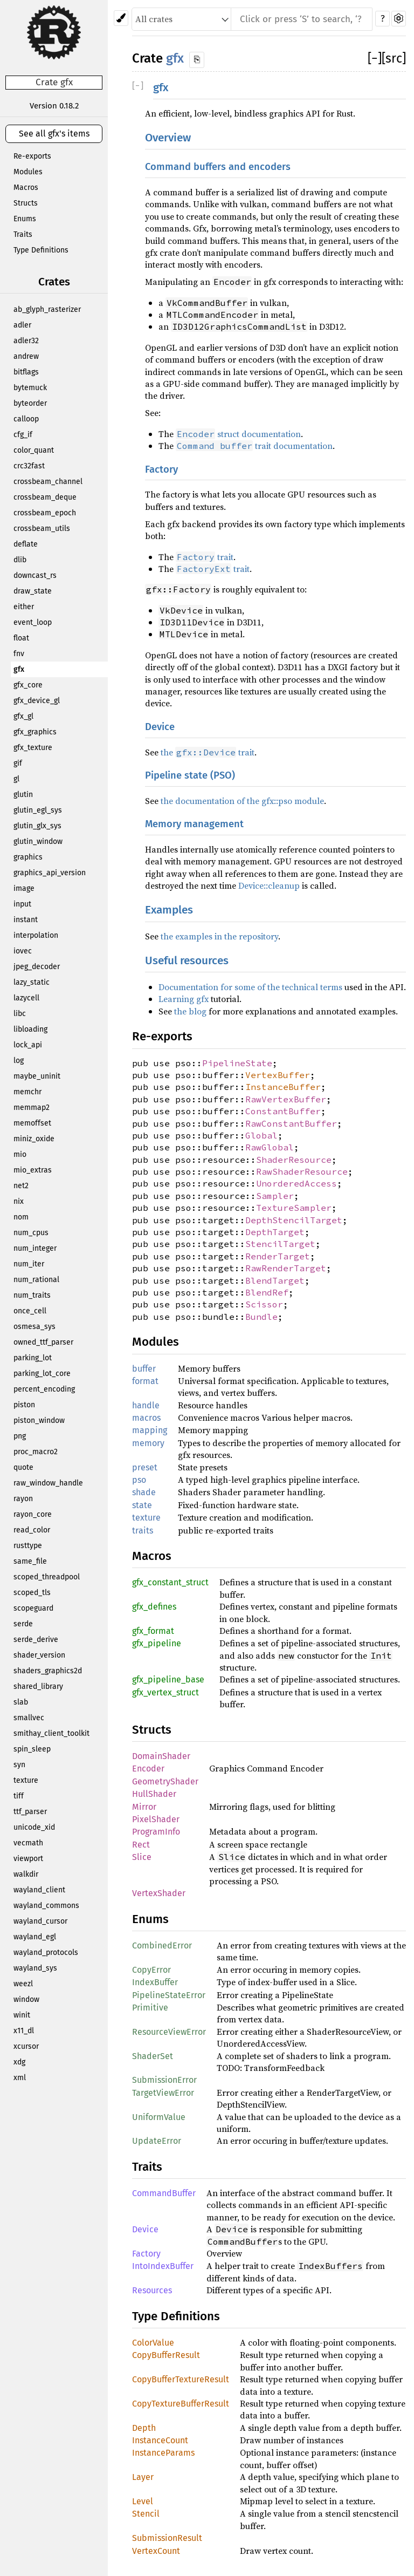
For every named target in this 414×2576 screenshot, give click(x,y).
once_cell (29, 1311)
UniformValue (158, 2117)
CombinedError (162, 1945)
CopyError (151, 1970)
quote (23, 1467)
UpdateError (156, 2141)
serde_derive (35, 1639)
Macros (25, 187)
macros (146, 1418)
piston (24, 1404)
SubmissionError (164, 2080)
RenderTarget (277, 1256)
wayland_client (39, 1889)
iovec (22, 951)
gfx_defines (154, 1607)
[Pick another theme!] (121, 18)
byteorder (30, 403)
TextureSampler (294, 1207)
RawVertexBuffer (285, 1099)
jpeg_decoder (36, 966)
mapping (149, 1430)
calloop (26, 419)
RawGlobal (269, 1147)
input (22, 904)
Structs (25, 203)
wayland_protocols (45, 1952)
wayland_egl (34, 1936)
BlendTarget (275, 1280)
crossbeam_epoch (44, 512)
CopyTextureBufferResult (180, 2403)
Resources (152, 2290)
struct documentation (238, 434)
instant (25, 919)
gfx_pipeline (156, 1643)
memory (148, 1443)
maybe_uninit (36, 1076)
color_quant (33, 450)
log (18, 1060)
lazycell (26, 998)
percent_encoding (44, 1389)
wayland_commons (46, 1905)
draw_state (32, 591)
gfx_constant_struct (170, 1582)
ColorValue (153, 2343)
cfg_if (22, 434)
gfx (18, 669)
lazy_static (31, 982)
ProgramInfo (156, 1832)
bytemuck (30, 387)
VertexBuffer (277, 1074)
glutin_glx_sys (37, 825)
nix (18, 1201)
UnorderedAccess (296, 1183)
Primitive (150, 2007)
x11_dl (23, 2030)
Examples (169, 910)
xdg (19, 2062)
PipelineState (237, 1063)
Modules (28, 171)
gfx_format (153, 1631)
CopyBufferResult (166, 2355)
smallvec (28, 1717)
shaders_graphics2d (47, 1670)
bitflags (26, 372)
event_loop (32, 622)
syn (19, 1764)
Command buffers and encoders (218, 167)
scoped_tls (32, 1592)
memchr (27, 1091)
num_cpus (31, 1232)
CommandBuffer (164, 2193)
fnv (18, 653)
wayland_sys (35, 1968)
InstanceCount (160, 2440)
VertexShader (158, 1893)
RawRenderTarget (285, 1268)
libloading (30, 1029)
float (21, 638)
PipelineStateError (168, 1995)
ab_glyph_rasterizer (47, 309)
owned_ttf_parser (43, 1342)
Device (160, 727)
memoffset (32, 1123)
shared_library (38, 1686)
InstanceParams (163, 2453)
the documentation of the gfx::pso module (242, 801)
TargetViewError (163, 2093)
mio (19, 1154)
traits (142, 1530)
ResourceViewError (169, 2032)
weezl (23, 1983)
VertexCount (156, 2551)
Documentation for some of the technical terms (250, 987)
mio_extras (32, 1170)
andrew (26, 356)
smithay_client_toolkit (51, 1733)
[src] (394, 58)
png (19, 1436)
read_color (31, 1530)
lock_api (27, 1045)
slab (20, 1702)
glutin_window (38, 841)
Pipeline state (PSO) (190, 775)
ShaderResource (294, 1159)
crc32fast (29, 466)
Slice (141, 1857)
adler (22, 325)
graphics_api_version (49, 872)
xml (19, 2077)
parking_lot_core (42, 1373)
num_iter (28, 1264)
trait (204, 557)
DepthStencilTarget (293, 1220)
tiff (18, 1796)
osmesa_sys (34, 1326)
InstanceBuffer (283, 1086)
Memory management (194, 824)
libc (19, 1013)
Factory (161, 469)
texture (25, 1780)
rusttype (27, 1545)
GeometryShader (165, 1781)
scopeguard (33, 1608)
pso (139, 1480)
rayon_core (32, 1514)
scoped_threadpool (46, 1577)
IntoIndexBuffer (163, 2266)
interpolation (35, 935)
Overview (168, 138)
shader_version (39, 1655)
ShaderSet (152, 2056)
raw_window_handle (48, 1483)
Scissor (264, 1304)
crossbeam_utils (41, 528)
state (142, 1505)
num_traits (32, 1295)
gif (17, 763)
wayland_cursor (40, 1921)
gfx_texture (32, 747)
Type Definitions (40, 250)
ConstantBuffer (283, 1111)
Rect (141, 1844)
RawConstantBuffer (291, 1123)
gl (16, 778)
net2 (21, 1185)
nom (21, 1217)
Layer (143, 2477)
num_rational (36, 1279)
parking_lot (32, 1357)
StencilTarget (280, 1243)
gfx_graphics (35, 732)
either (23, 606)
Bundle (261, 1316)
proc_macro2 (35, 1451)
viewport (28, 1858)
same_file (30, 1561)
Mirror (144, 1807)
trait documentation (254, 446)
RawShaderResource (302, 1171)
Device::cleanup (269, 885)
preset (144, 1467)
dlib (19, 559)
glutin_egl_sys (37, 810)
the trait (207, 752)
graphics (28, 857)
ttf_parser (30, 1811)
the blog (190, 1011)
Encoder (148, 1768)
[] (375, 58)
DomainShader (161, 1756)
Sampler (275, 1195)
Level (142, 2501)
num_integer (35, 1248)
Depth (144, 2428)
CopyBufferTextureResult (180, 2379)
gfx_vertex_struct (165, 1692)
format (145, 1381)
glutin (23, 794)
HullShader (154, 1794)
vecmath (28, 1843)
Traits (22, 234)
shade (144, 1492)
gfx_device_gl (36, 700)
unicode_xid (34, 1827)
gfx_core (28, 685)
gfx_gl (23, 716)
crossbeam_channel (47, 481)
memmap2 (31, 1107)
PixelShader (156, 1819)
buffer (144, 1369)
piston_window (39, 1420)
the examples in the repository (219, 936)
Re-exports (32, 156)
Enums (24, 218)
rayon (23, 1498)
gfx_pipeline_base (168, 1679)
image (23, 888)
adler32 (26, 340)
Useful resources (187, 960)
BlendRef (266, 1292)
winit (21, 2015)
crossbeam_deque (45, 497)
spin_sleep (32, 1749)
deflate (25, 544)
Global (261, 1135)
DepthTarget (275, 1231)
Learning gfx (183, 999)
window (26, 1999)
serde (23, 1623)
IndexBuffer (155, 1982)
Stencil (146, 2514)
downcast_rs (35, 575)
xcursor (26, 2046)
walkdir (25, 1874)
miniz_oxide (33, 1138)
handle (146, 1405)
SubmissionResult (167, 2538)
